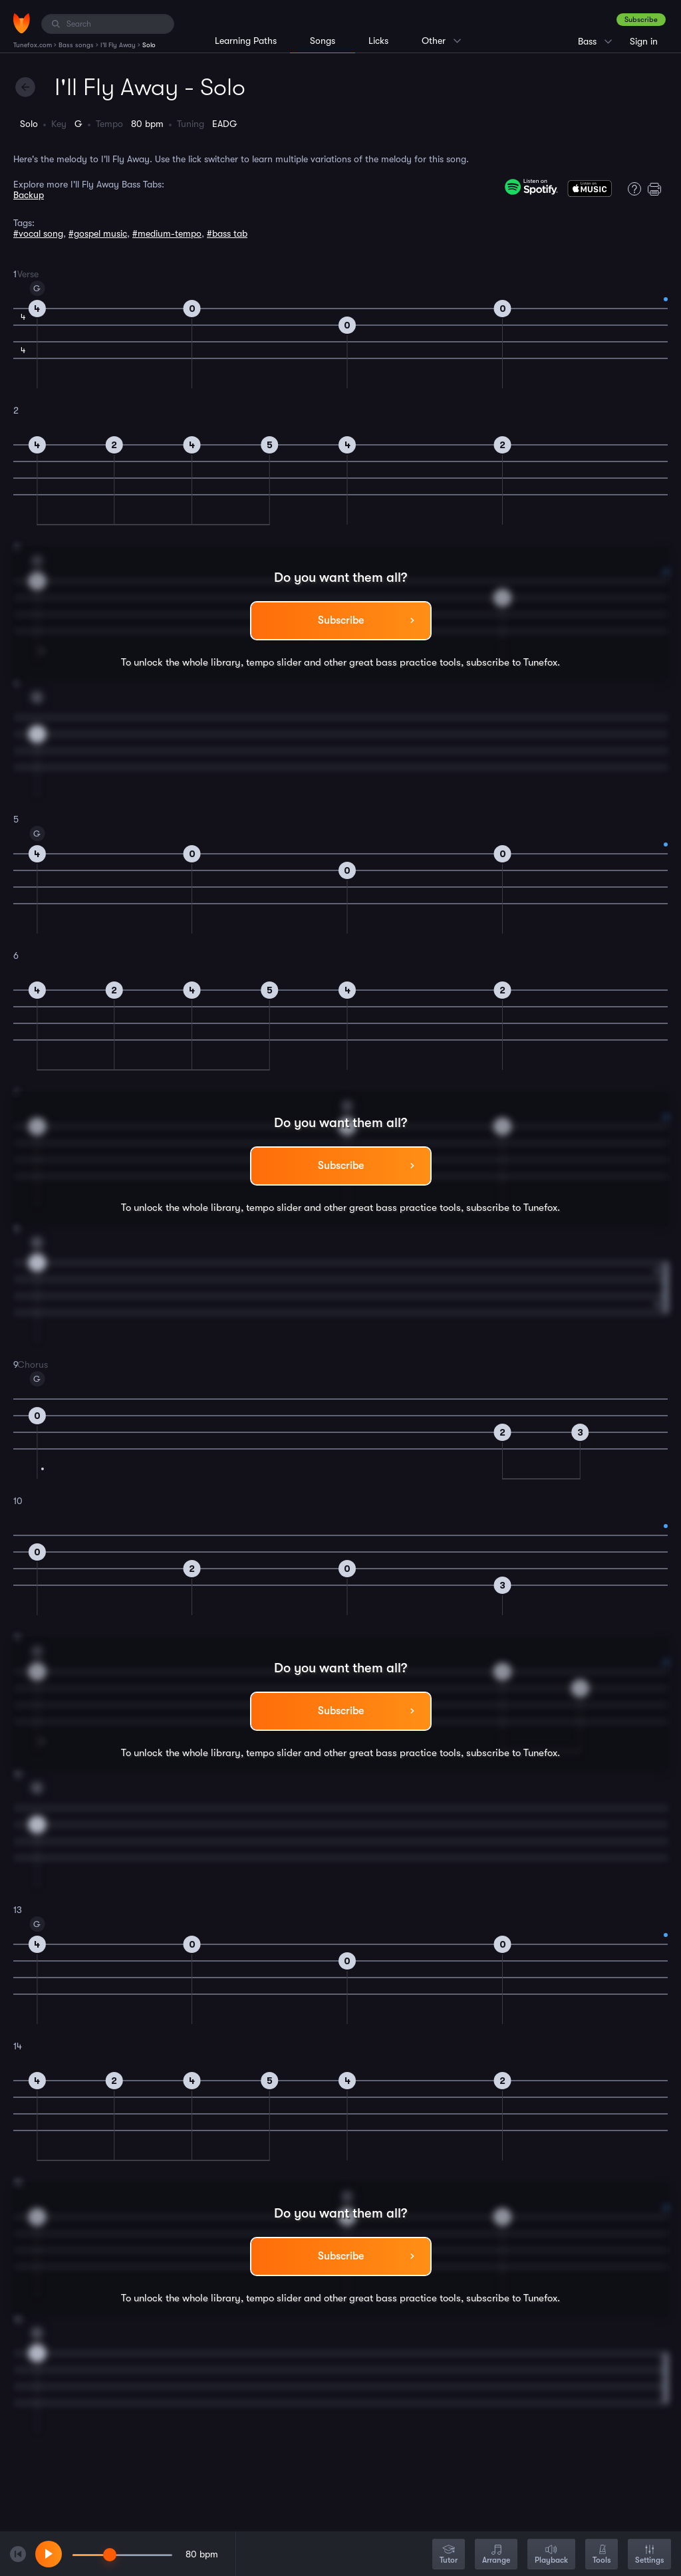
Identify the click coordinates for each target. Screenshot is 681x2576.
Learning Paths (246, 40)
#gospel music (97, 233)
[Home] (21, 23)
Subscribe (641, 19)
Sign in (644, 41)
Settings (649, 2555)
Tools (602, 2555)
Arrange (496, 2555)
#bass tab (227, 233)
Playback (551, 2555)
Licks (378, 40)
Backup (28, 195)
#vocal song (38, 233)
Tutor (449, 2555)
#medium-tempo (167, 233)
